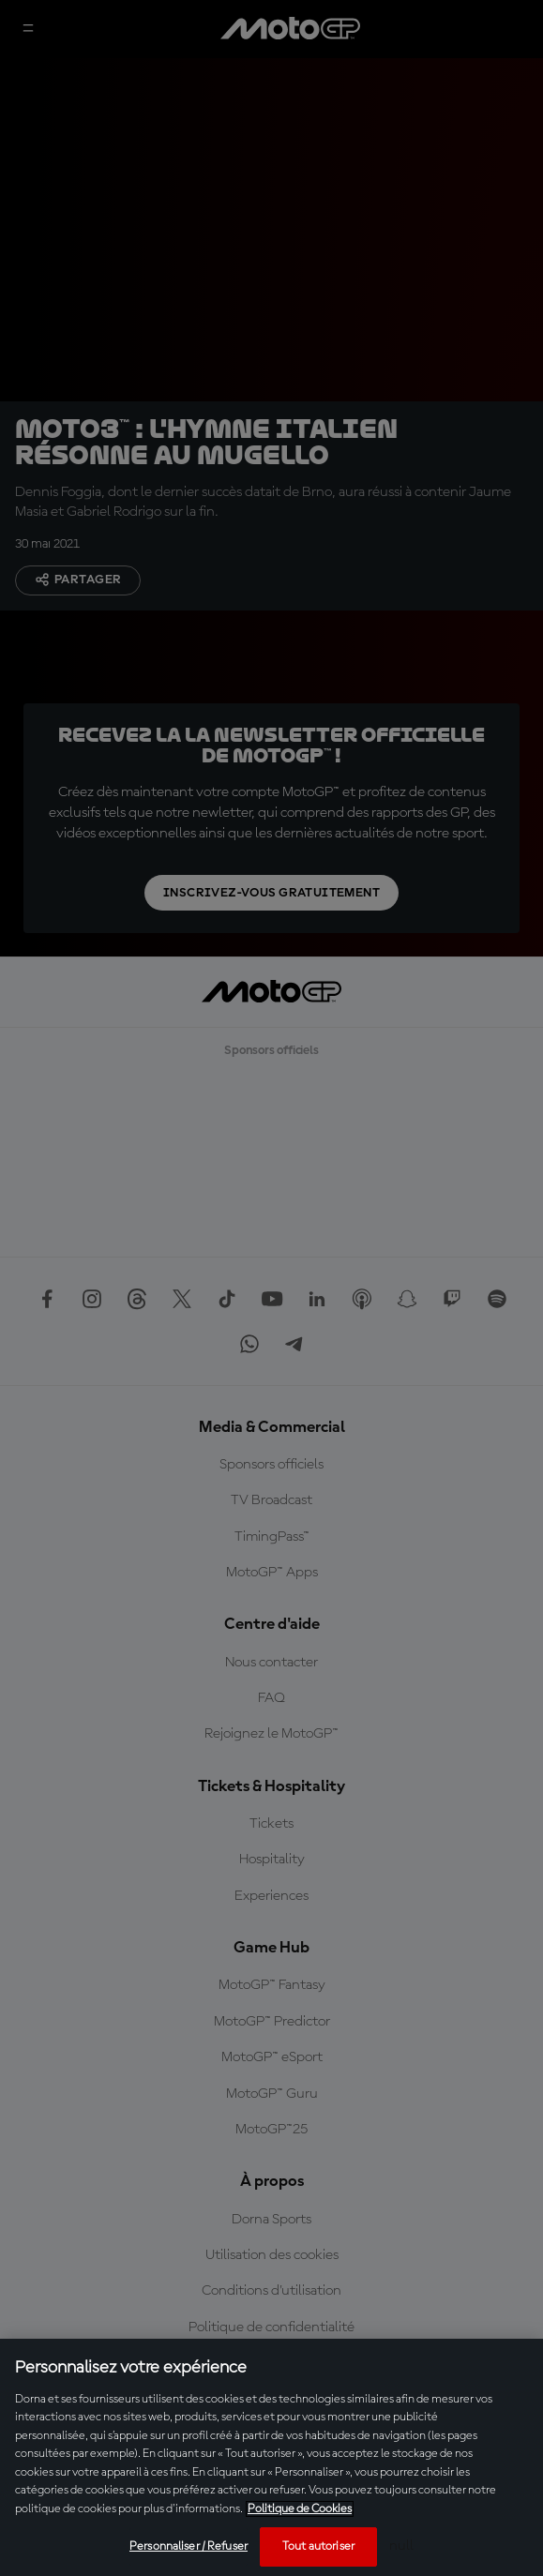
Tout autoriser (318, 2546)
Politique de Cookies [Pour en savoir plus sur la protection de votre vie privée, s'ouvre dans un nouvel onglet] (300, 2509)
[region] (271, 2457)
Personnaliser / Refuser (188, 2546)
